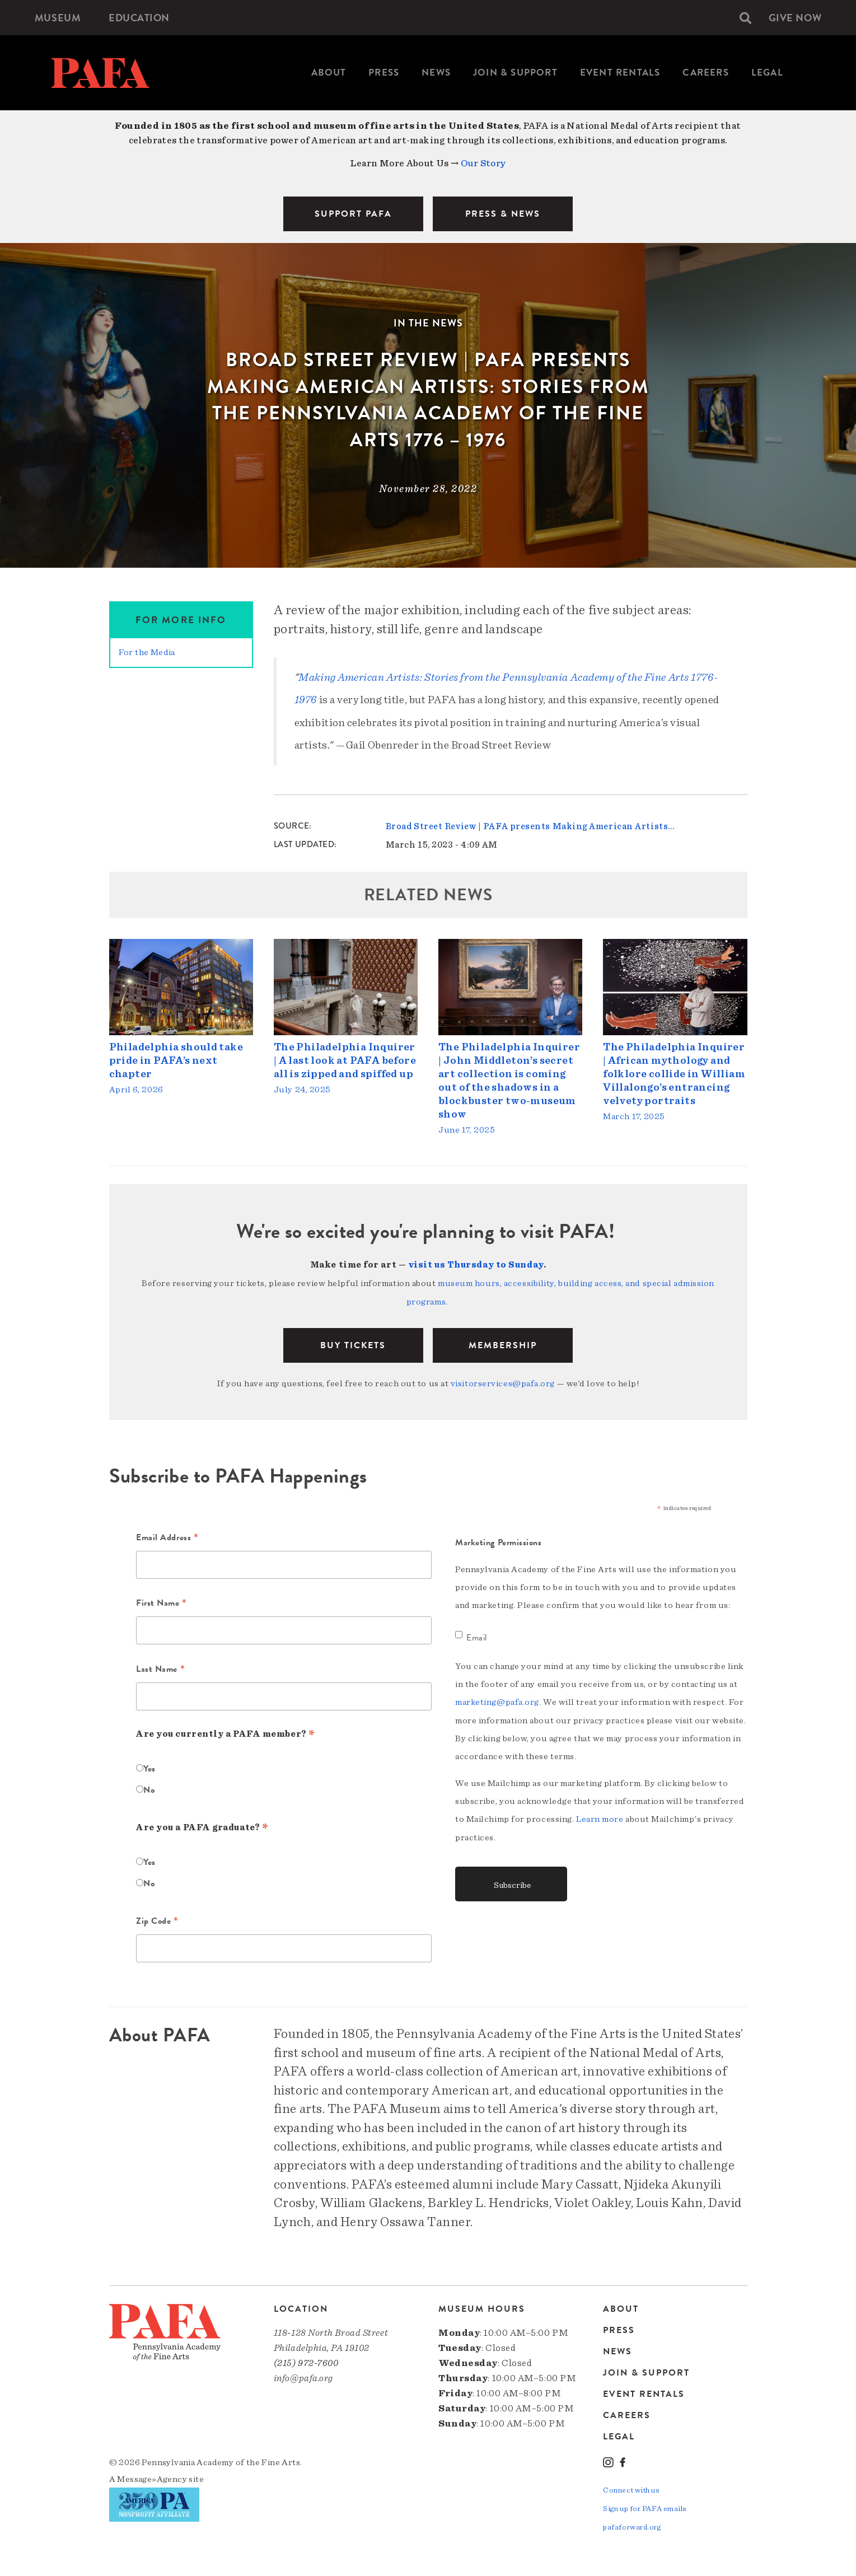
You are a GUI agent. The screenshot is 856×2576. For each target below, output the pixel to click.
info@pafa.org (303, 2374)
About (328, 73)
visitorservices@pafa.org (503, 1380)
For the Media (147, 652)
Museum (58, 17)
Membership (503, 1342)
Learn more (600, 1814)
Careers (705, 73)
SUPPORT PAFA (353, 214)
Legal (767, 73)
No (149, 1786)
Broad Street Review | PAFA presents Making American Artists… (530, 825)
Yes (149, 1765)
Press (383, 73)
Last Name (160, 1666)
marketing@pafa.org (497, 1698)
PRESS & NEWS (502, 214)
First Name (161, 1601)
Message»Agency (152, 2475)
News (436, 73)
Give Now (795, 17)
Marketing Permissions (498, 1538)
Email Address (167, 1535)
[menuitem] (58, 17)
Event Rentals (620, 73)
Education (139, 17)
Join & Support (515, 73)
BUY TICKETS (353, 1342)
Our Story (483, 163)
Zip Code (157, 1919)
